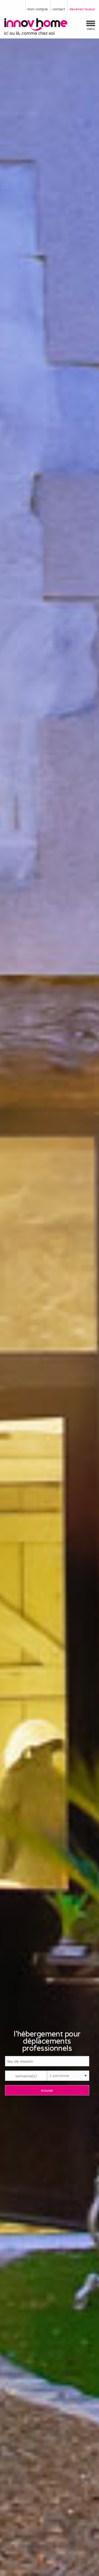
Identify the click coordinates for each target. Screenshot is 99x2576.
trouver (47, 2090)
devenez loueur (82, 9)
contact (58, 9)
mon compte (37, 9)
